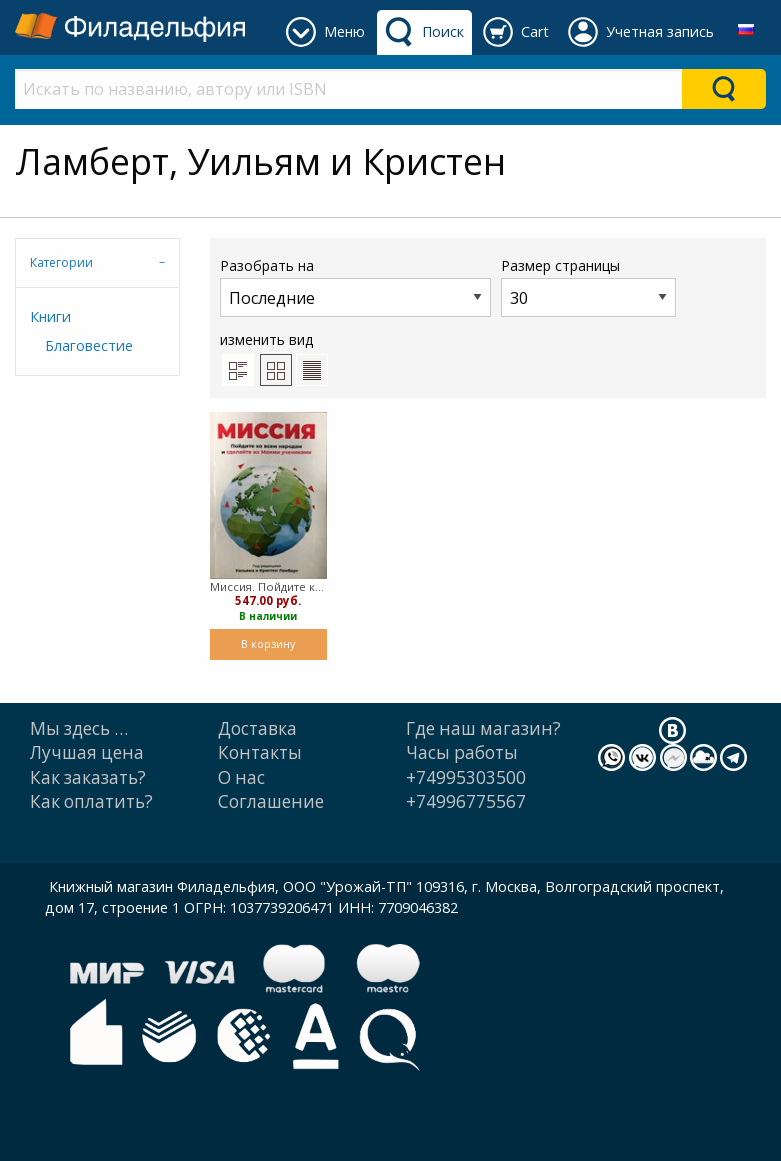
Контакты (260, 752)
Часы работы (462, 752)
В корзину (268, 643)
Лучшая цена (87, 752)
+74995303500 (466, 777)
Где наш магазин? (483, 728)
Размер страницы (588, 286)
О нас (241, 777)
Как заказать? (88, 777)
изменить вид (274, 358)
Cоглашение (271, 801)
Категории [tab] (61, 262)
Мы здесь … (79, 728)
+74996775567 (466, 801)
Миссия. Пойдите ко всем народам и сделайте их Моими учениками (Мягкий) (268, 586)
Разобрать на (355, 286)
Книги (50, 316)
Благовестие (89, 345)
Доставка (257, 728)
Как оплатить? (91, 801)
